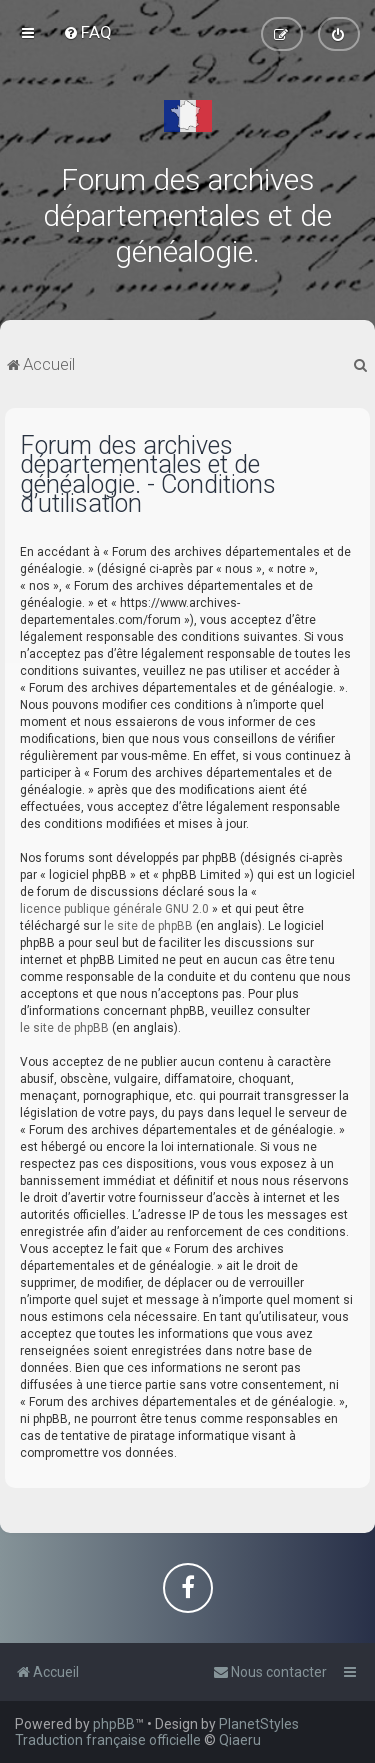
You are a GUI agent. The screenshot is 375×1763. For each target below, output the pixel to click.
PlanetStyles (259, 1724)
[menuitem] (87, 32)
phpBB (114, 1724)
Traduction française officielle (108, 1740)
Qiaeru (240, 1740)
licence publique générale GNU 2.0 (114, 909)
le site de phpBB (148, 926)
